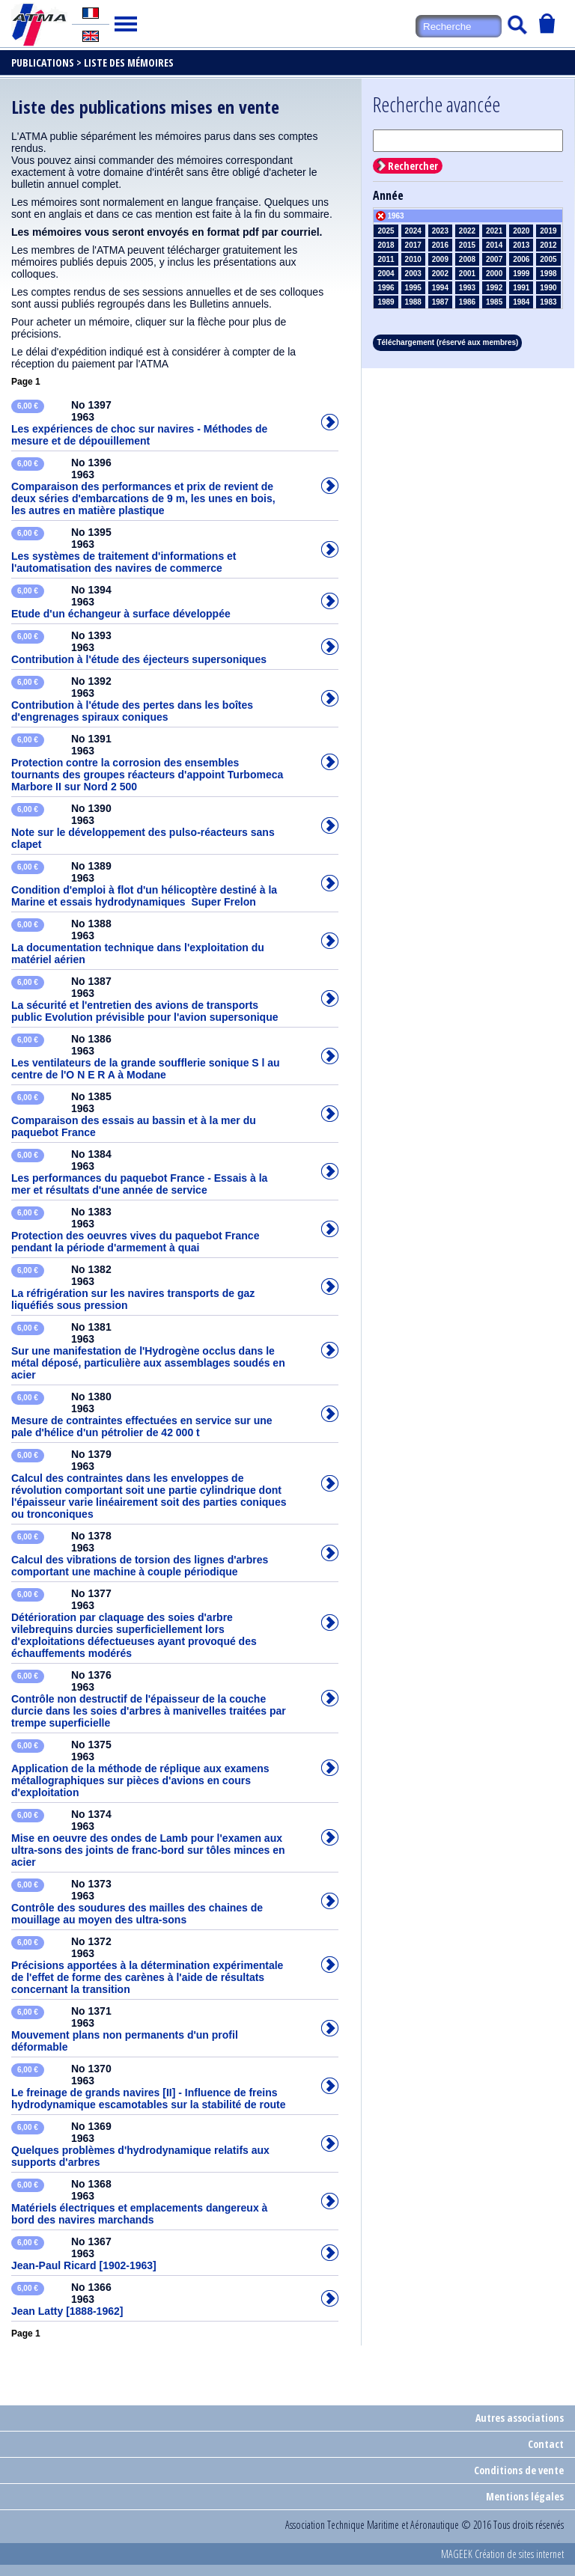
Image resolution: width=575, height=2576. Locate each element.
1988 (413, 302)
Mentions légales (525, 2496)
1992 (494, 288)
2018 (385, 245)
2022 (467, 231)
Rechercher (413, 166)
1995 (413, 288)
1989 (385, 302)
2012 (548, 245)
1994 (440, 288)
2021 (494, 231)
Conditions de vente (519, 2470)
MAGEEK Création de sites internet (502, 2554)
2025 (385, 231)
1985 (494, 302)
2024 (413, 231)
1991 (521, 288)
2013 (521, 245)
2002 (440, 273)
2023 (440, 231)
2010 (413, 259)
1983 (548, 302)
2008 (467, 259)
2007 (494, 259)
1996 (385, 288)
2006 (521, 259)
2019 (548, 231)
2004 (385, 273)
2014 (494, 245)
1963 (395, 216)
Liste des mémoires (129, 62)
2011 (385, 259)
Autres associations (519, 2418)
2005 (548, 259)
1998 (548, 273)
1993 (467, 288)
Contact (546, 2444)
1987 (440, 302)
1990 (548, 288)
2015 (467, 245)
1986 (467, 302)
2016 (440, 245)
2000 (494, 273)
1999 (521, 273)
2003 (413, 273)
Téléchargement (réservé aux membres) (447, 342)
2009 (440, 259)
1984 (521, 302)
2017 (413, 245)
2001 (467, 273)
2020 (521, 231)
